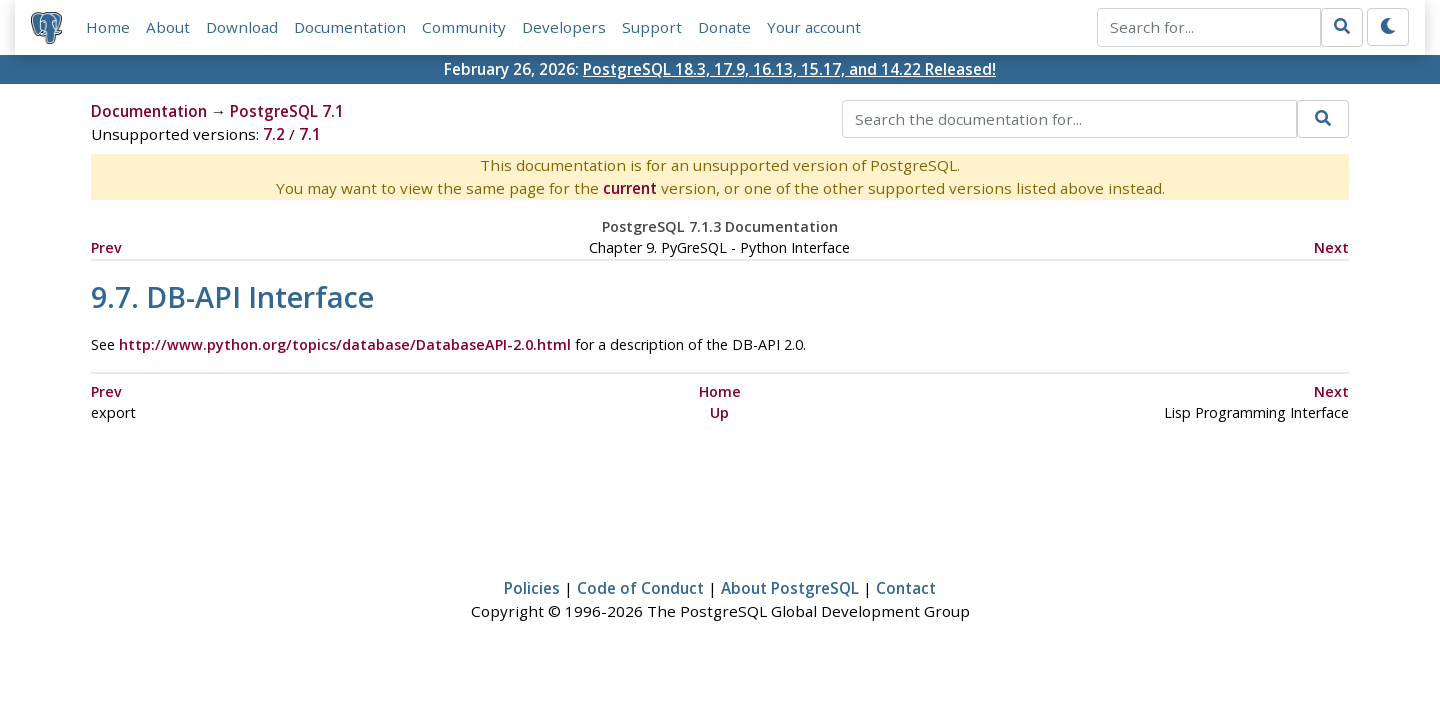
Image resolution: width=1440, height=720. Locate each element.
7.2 (274, 134)
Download (242, 27)
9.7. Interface (232, 296)
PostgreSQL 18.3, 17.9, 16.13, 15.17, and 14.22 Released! (789, 69)
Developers (564, 27)
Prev (106, 247)
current (630, 188)
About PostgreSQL (790, 588)
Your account (814, 27)
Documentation (350, 27)
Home (108, 27)
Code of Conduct (640, 588)
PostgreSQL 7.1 (287, 111)
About (168, 27)
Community (464, 27)
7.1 (310, 134)
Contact (906, 588)
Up (719, 412)
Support (652, 27)
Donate (724, 27)
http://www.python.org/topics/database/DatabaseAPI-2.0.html (345, 344)
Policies (532, 588)
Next (1331, 247)
